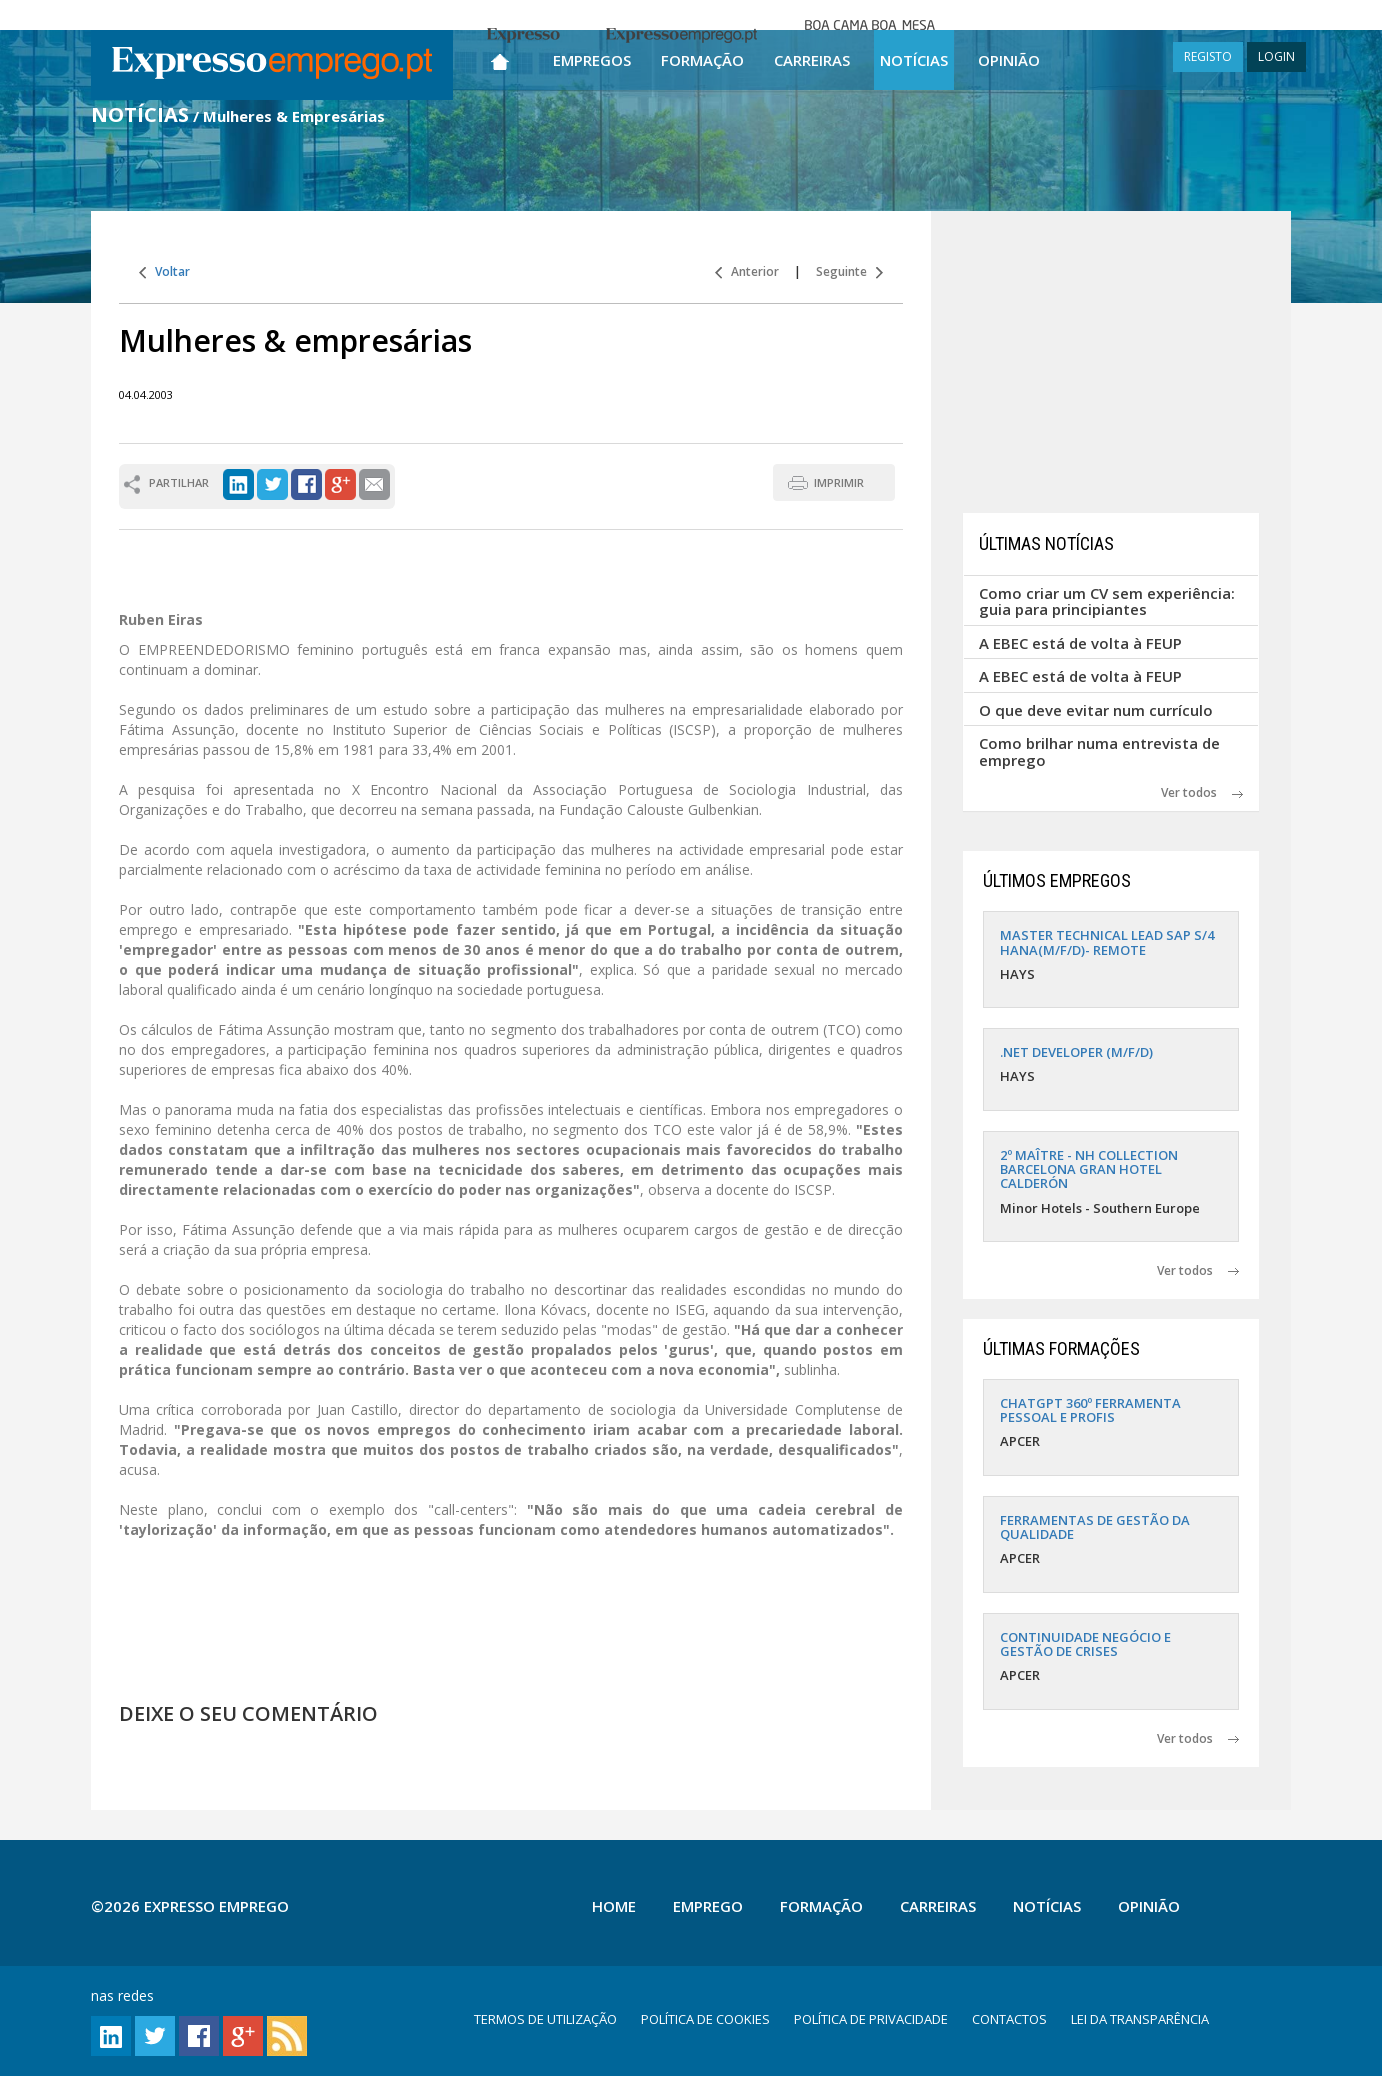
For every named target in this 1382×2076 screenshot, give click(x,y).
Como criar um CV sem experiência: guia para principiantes (1107, 601)
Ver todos (1202, 792)
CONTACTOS (1009, 2019)
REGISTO (1208, 56)
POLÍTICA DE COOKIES (705, 2019)
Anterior (747, 271)
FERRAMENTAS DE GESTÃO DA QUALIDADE (1095, 1527)
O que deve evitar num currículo (1096, 710)
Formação (702, 60)
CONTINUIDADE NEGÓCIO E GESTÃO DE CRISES (1085, 1644)
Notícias (914, 60)
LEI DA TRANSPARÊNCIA (1140, 2019)
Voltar (164, 271)
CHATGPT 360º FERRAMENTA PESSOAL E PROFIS (1090, 1410)
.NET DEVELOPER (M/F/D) (1076, 1052)
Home (614, 1906)
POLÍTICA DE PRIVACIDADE (871, 2019)
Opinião (1009, 60)
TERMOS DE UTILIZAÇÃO (545, 2019)
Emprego (708, 1906)
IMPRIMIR (839, 482)
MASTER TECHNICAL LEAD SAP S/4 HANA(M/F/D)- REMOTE (1107, 942)
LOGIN (1276, 56)
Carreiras (812, 60)
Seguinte (849, 271)
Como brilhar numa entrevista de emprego (1099, 751)
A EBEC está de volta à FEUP (1080, 643)
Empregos (592, 60)
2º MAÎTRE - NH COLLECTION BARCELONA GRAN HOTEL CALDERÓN (1089, 1169)
